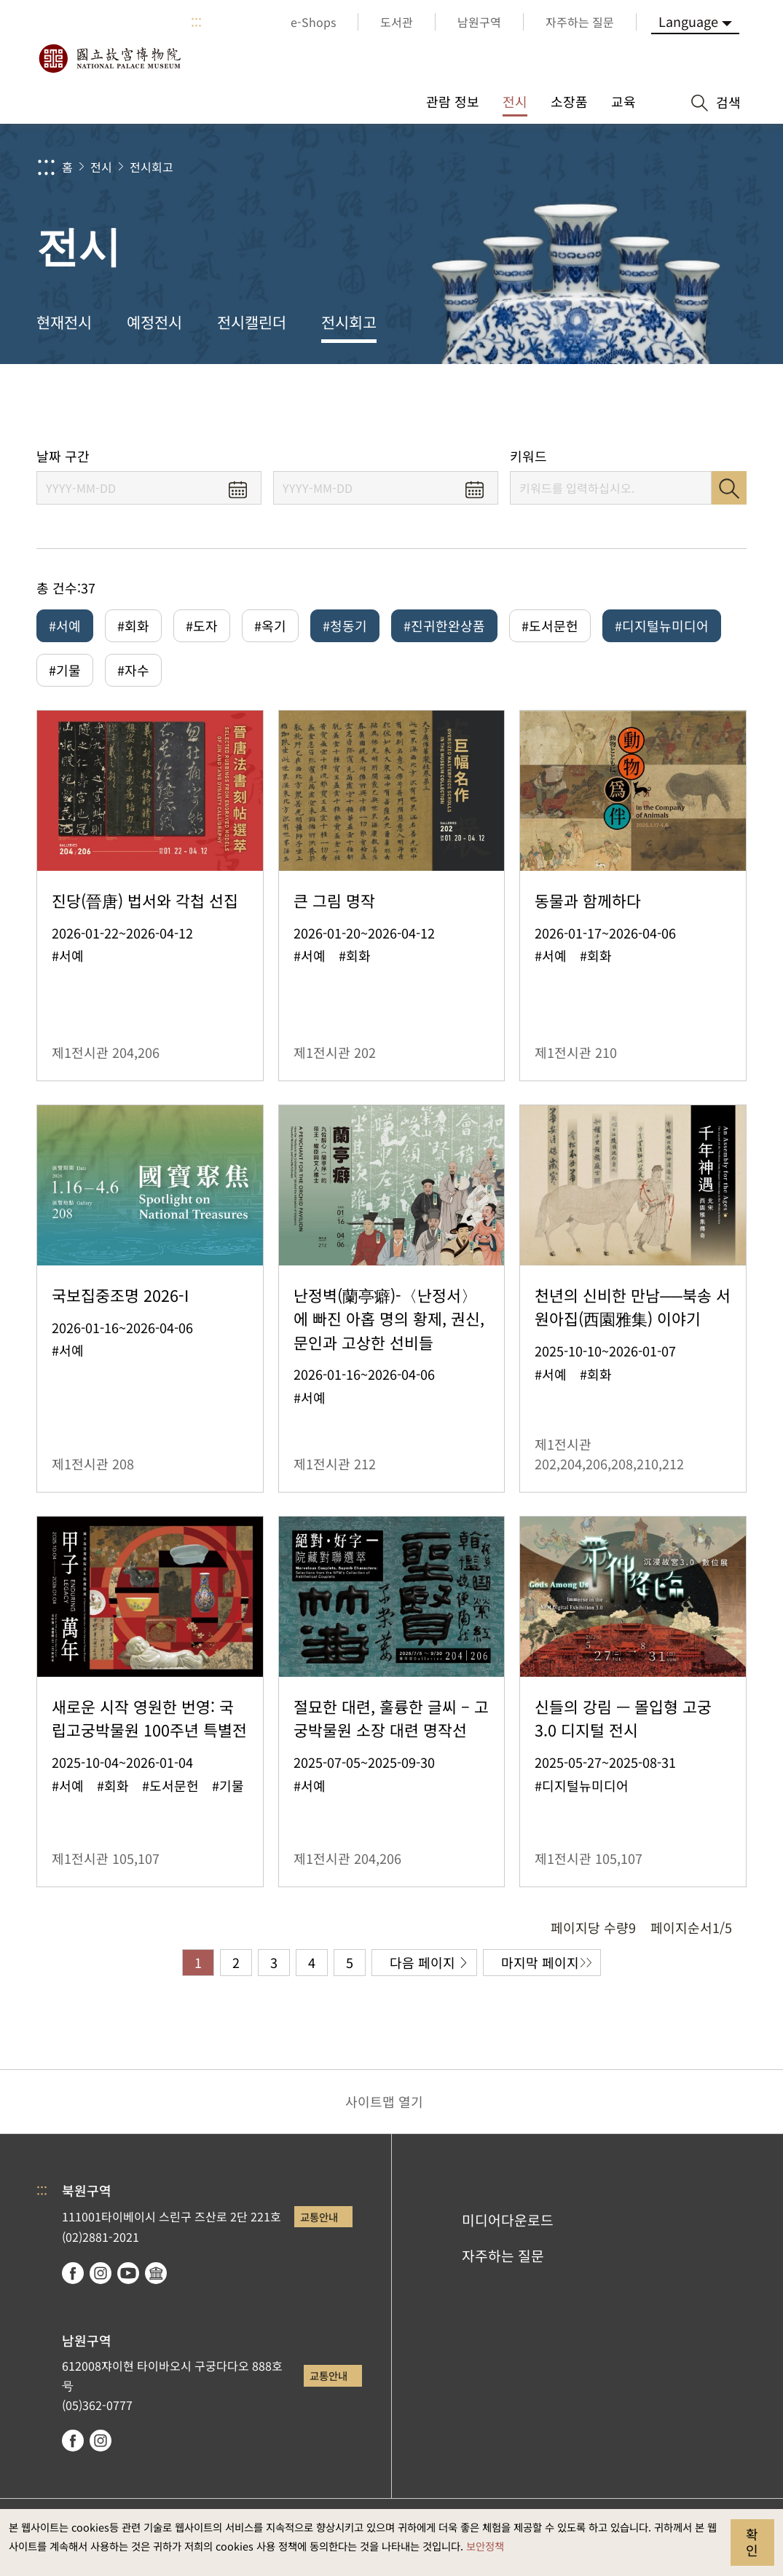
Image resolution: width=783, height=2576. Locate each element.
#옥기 (270, 625)
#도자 (202, 625)
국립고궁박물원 (109, 58)
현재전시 (64, 322)
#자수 (133, 669)
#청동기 (345, 625)
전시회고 (151, 166)
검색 (729, 488)
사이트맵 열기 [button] (384, 2101)
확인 (752, 2541)
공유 (609, 406)
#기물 (65, 669)
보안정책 (485, 2545)
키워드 (528, 456)
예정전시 (154, 322)
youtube (128, 2273)
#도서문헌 (550, 625)
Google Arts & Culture (156, 2273)
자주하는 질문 (503, 2255)
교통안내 (319, 2216)
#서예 (65, 625)
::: (196, 21)
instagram (100, 2273)
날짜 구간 (63, 456)
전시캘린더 (251, 322)
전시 (101, 166)
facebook (73, 2273)
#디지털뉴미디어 (662, 625)
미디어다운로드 (508, 2220)
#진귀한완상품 (444, 625)
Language (688, 21)
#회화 (133, 625)
